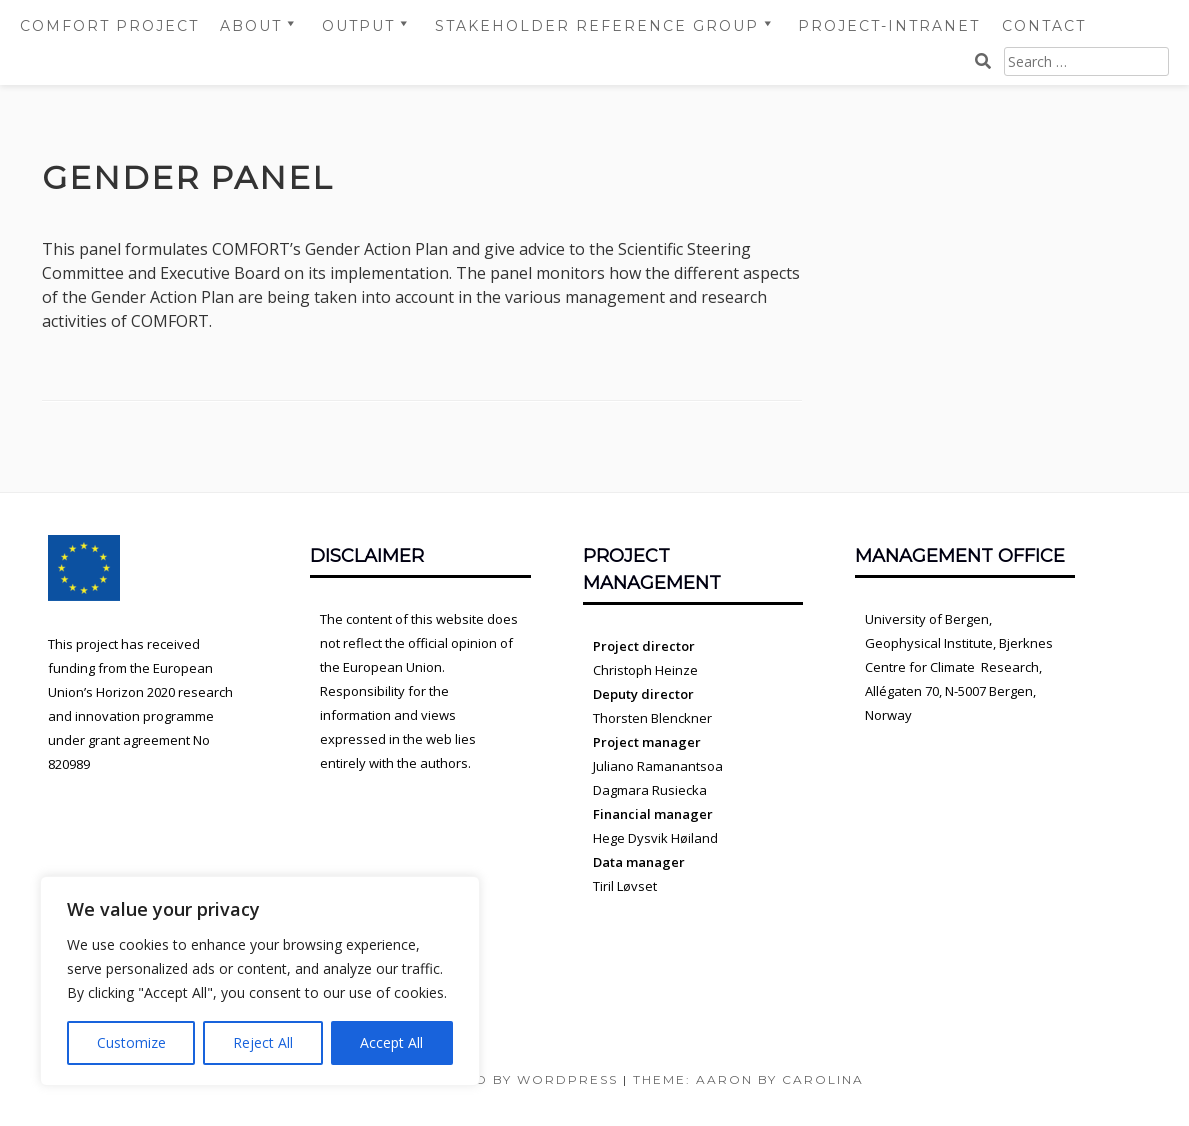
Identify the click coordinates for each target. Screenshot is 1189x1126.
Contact (1044, 26)
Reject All (263, 1042)
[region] (260, 981)
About (251, 26)
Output (358, 26)
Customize (131, 1042)
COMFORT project (109, 26)
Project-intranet (889, 26)
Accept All (391, 1042)
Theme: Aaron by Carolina (748, 1079)
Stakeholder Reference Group (597, 26)
